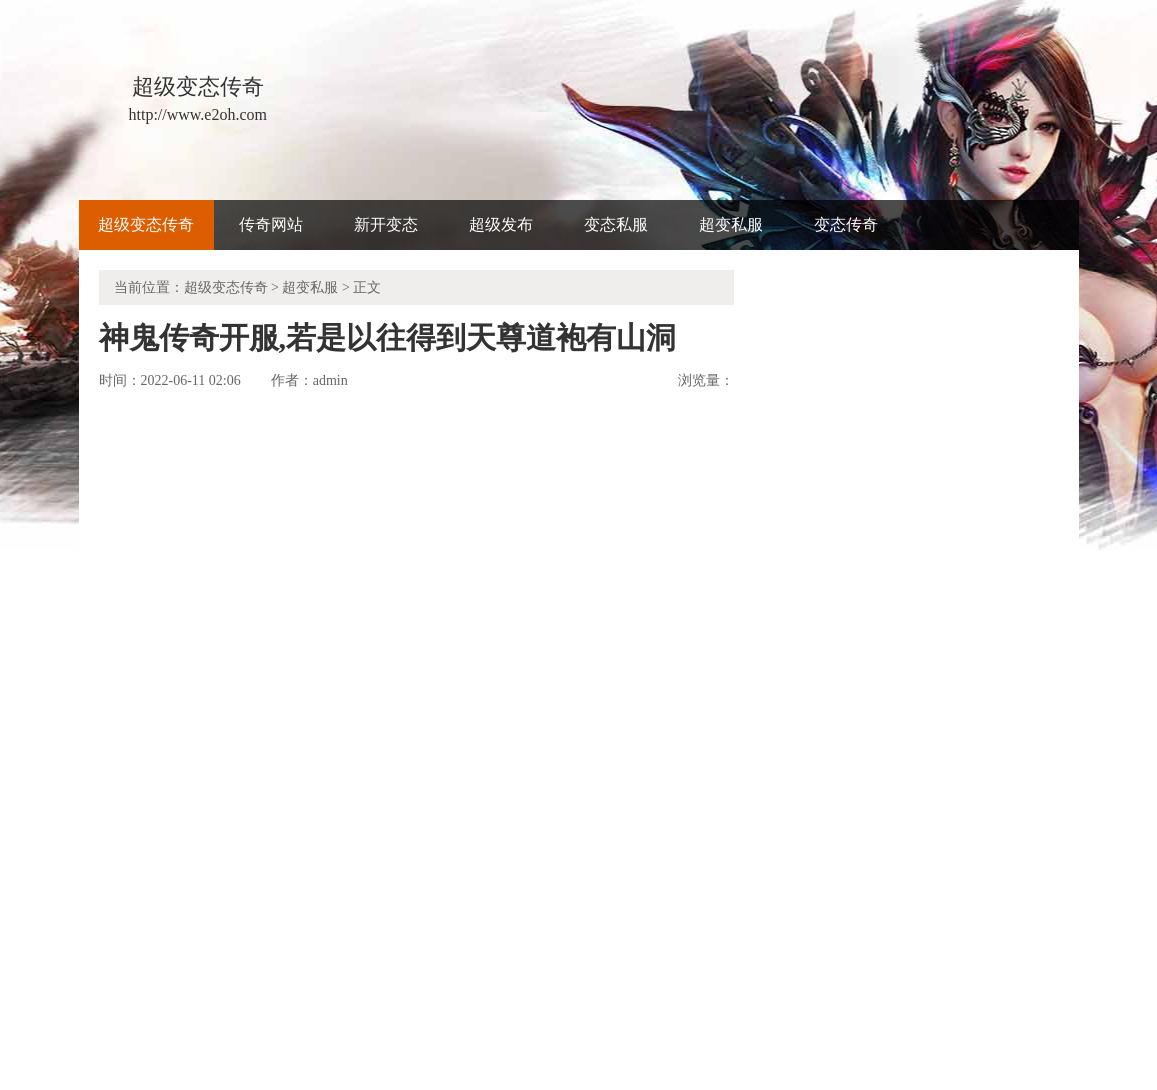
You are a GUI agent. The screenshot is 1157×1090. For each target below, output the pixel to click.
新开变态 (386, 224)
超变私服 (731, 224)
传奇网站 (271, 224)
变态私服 (616, 224)
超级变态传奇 (146, 224)
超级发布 (501, 224)
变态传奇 (846, 224)
